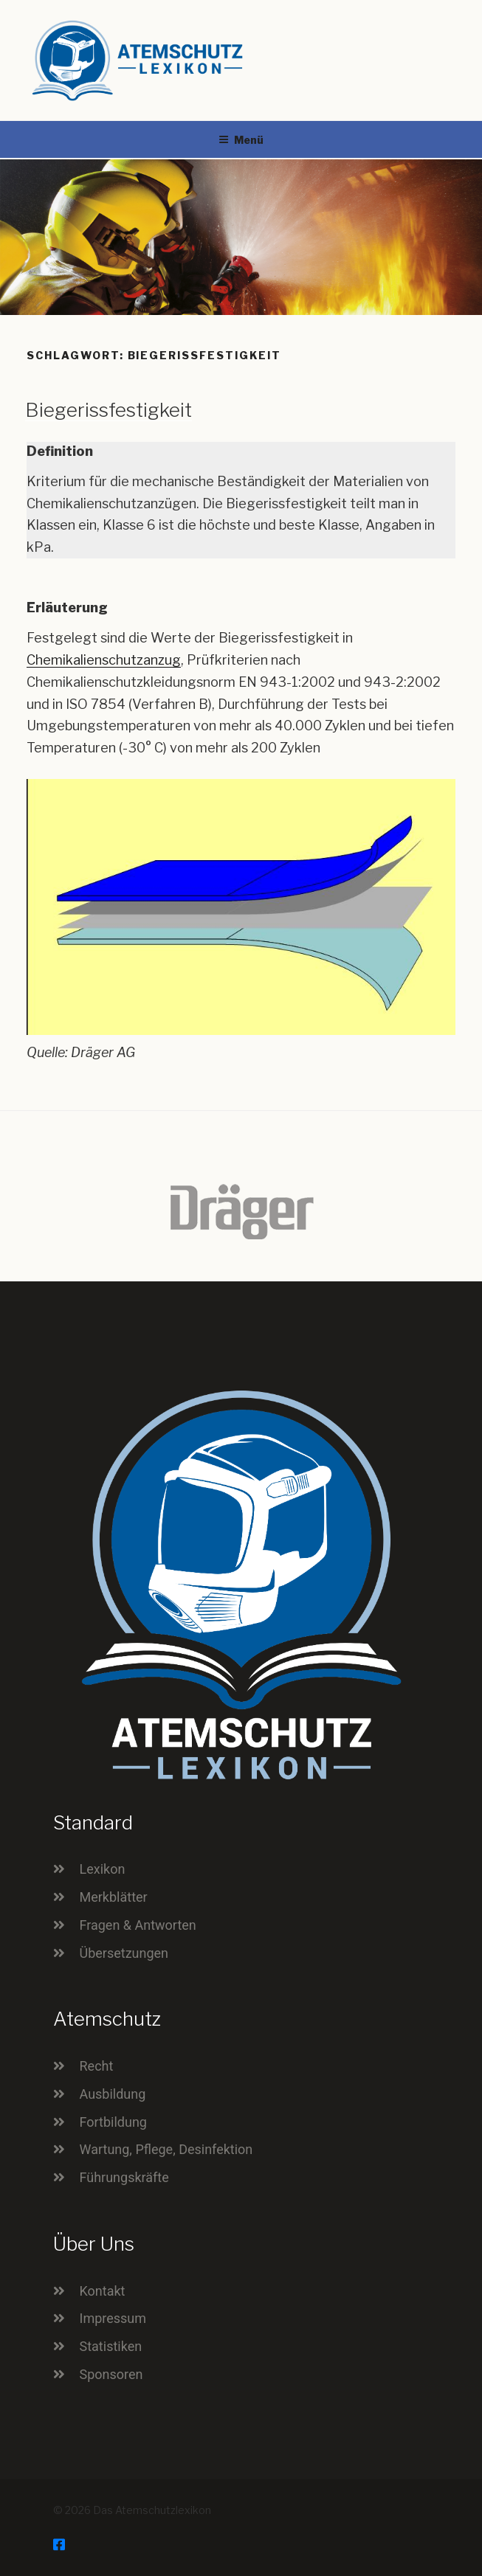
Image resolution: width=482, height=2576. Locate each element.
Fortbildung (113, 2122)
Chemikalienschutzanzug (104, 660)
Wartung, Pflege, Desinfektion (166, 2149)
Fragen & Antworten (138, 1925)
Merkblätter (114, 1897)
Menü (241, 140)
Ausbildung (113, 2094)
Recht (97, 2066)
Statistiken (111, 2346)
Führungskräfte (124, 2177)
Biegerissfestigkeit (108, 409)
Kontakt (102, 2291)
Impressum (113, 2318)
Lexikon (102, 1869)
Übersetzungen (124, 1953)
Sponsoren (111, 2374)
